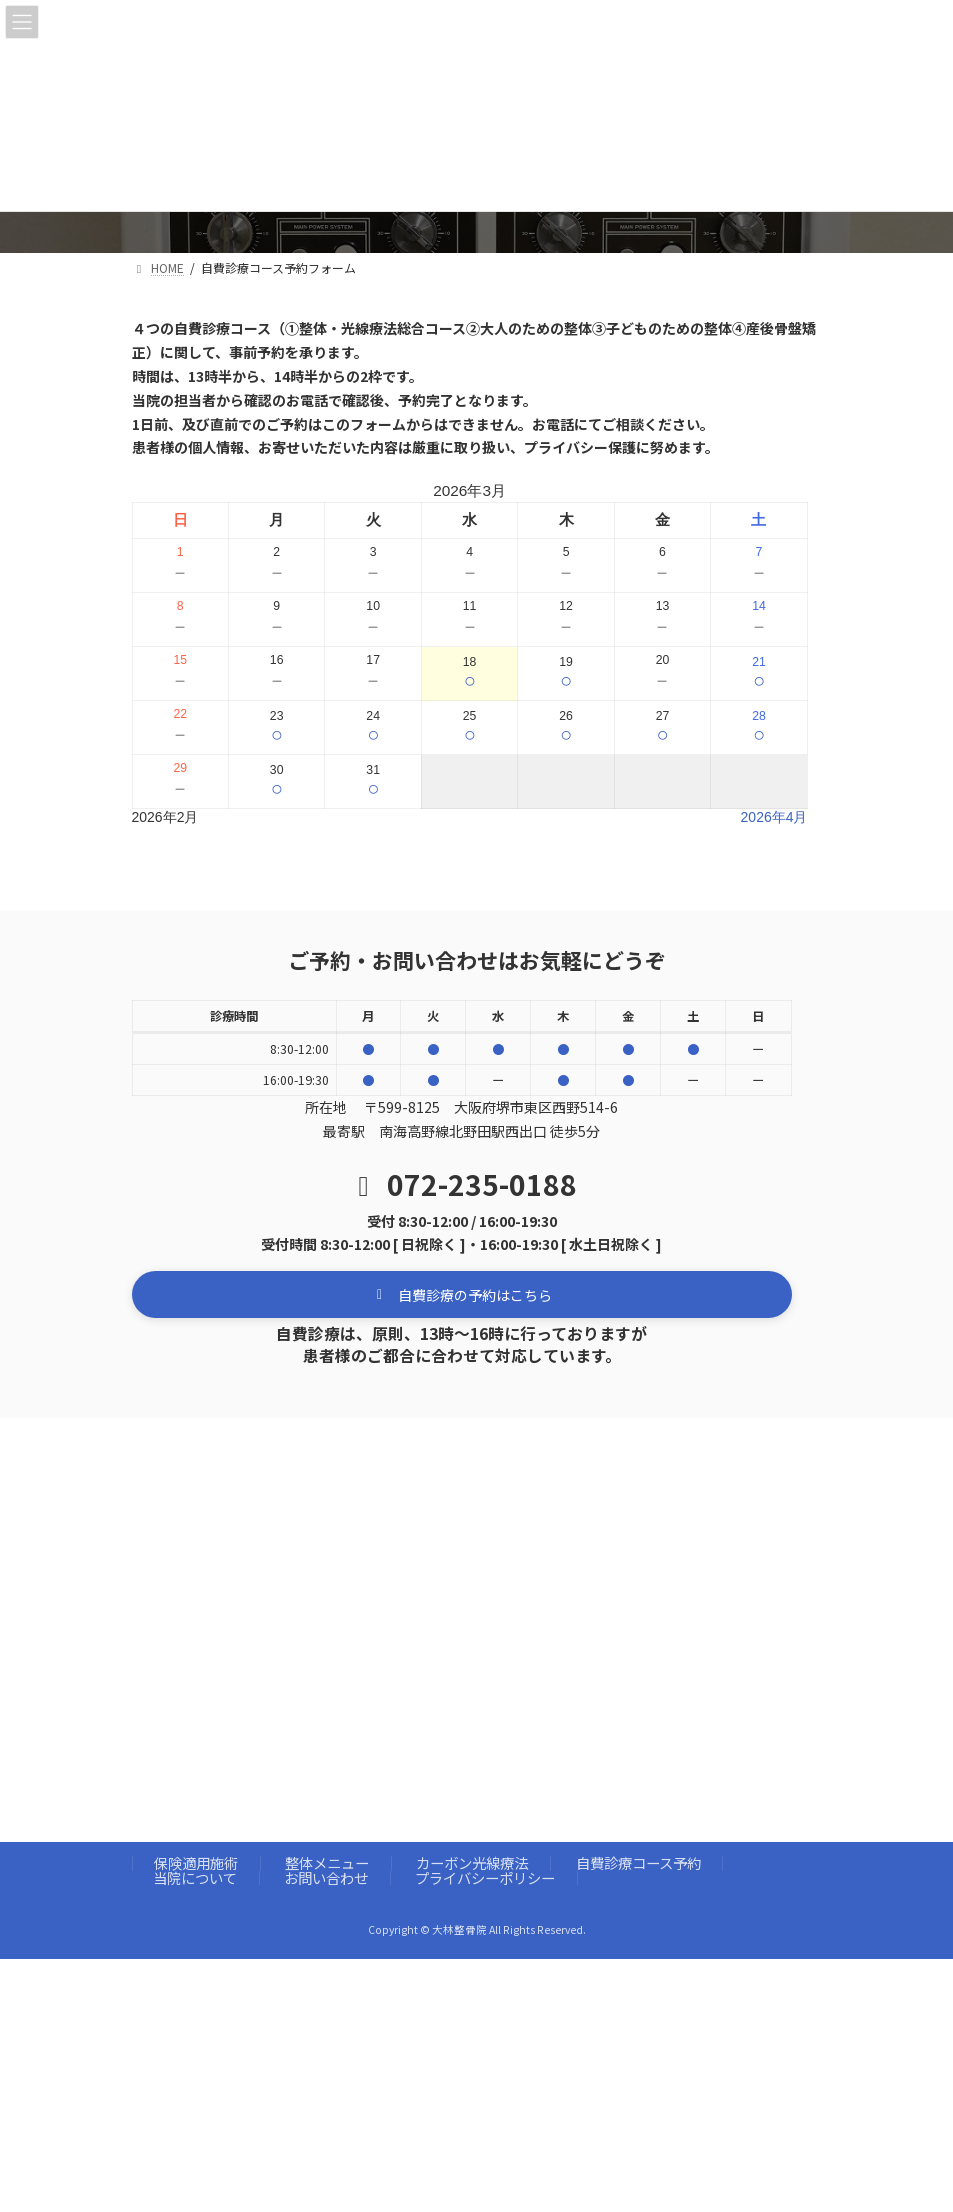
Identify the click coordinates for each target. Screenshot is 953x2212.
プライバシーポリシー (485, 1877)
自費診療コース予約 (638, 1862)
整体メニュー (327, 1862)
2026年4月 (774, 817)
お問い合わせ (326, 1877)
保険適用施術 (196, 1862)
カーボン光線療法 (472, 1862)
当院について (195, 1877)
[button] (462, 1294)
